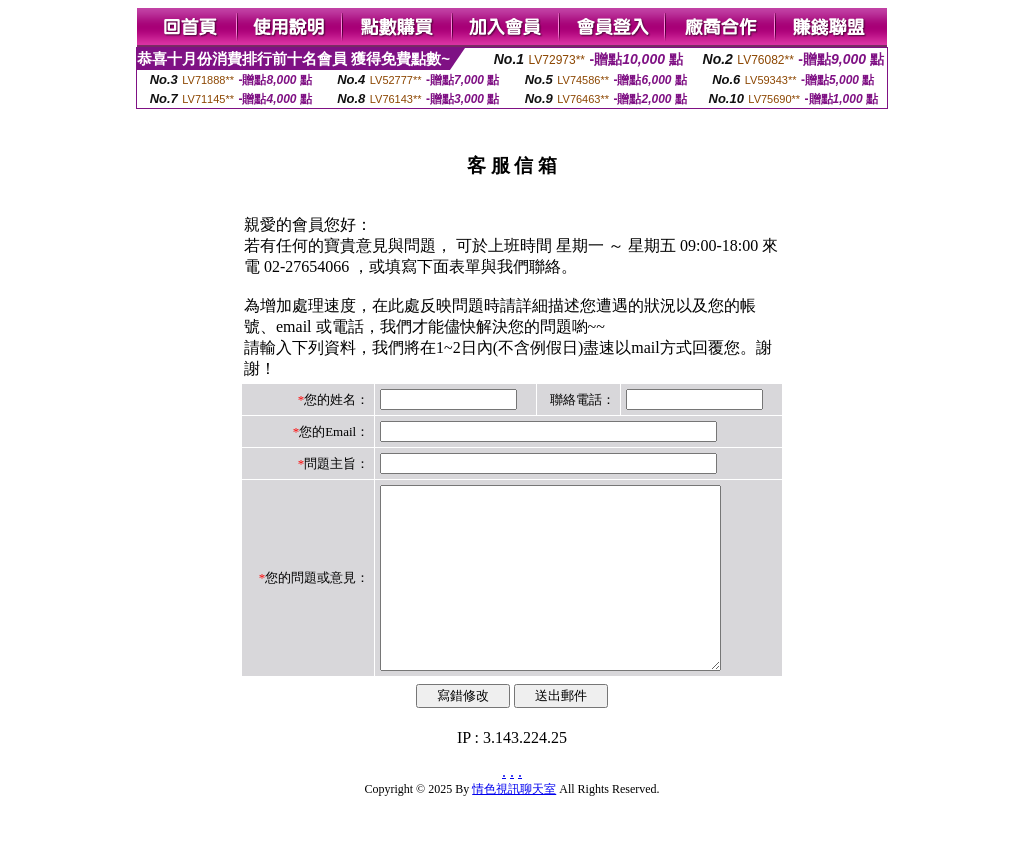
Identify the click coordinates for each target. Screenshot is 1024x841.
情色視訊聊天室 (514, 825)
